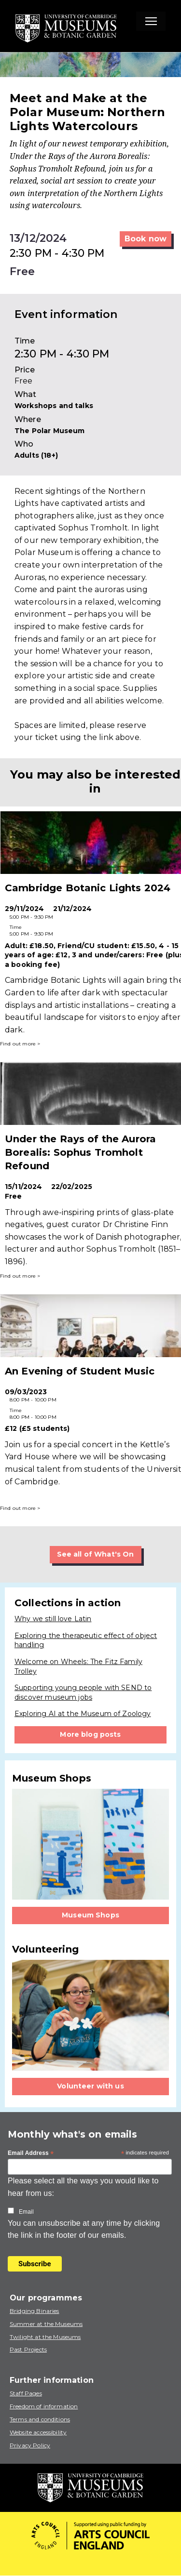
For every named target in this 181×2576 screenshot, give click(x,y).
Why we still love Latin (52, 1618)
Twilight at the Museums (45, 2336)
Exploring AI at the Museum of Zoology (82, 1713)
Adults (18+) (36, 455)
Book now (146, 238)
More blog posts (90, 1734)
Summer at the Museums (46, 2323)
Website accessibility (38, 2432)
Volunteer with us (90, 2086)
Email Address (31, 2153)
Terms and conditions (40, 2419)
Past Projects (28, 2349)
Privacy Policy (30, 2445)
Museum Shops (90, 1915)
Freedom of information (44, 2406)
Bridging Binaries (34, 2310)
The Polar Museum (49, 430)
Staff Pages (26, 2393)
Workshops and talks (53, 405)
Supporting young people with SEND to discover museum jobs (83, 1692)
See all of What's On (95, 1554)
